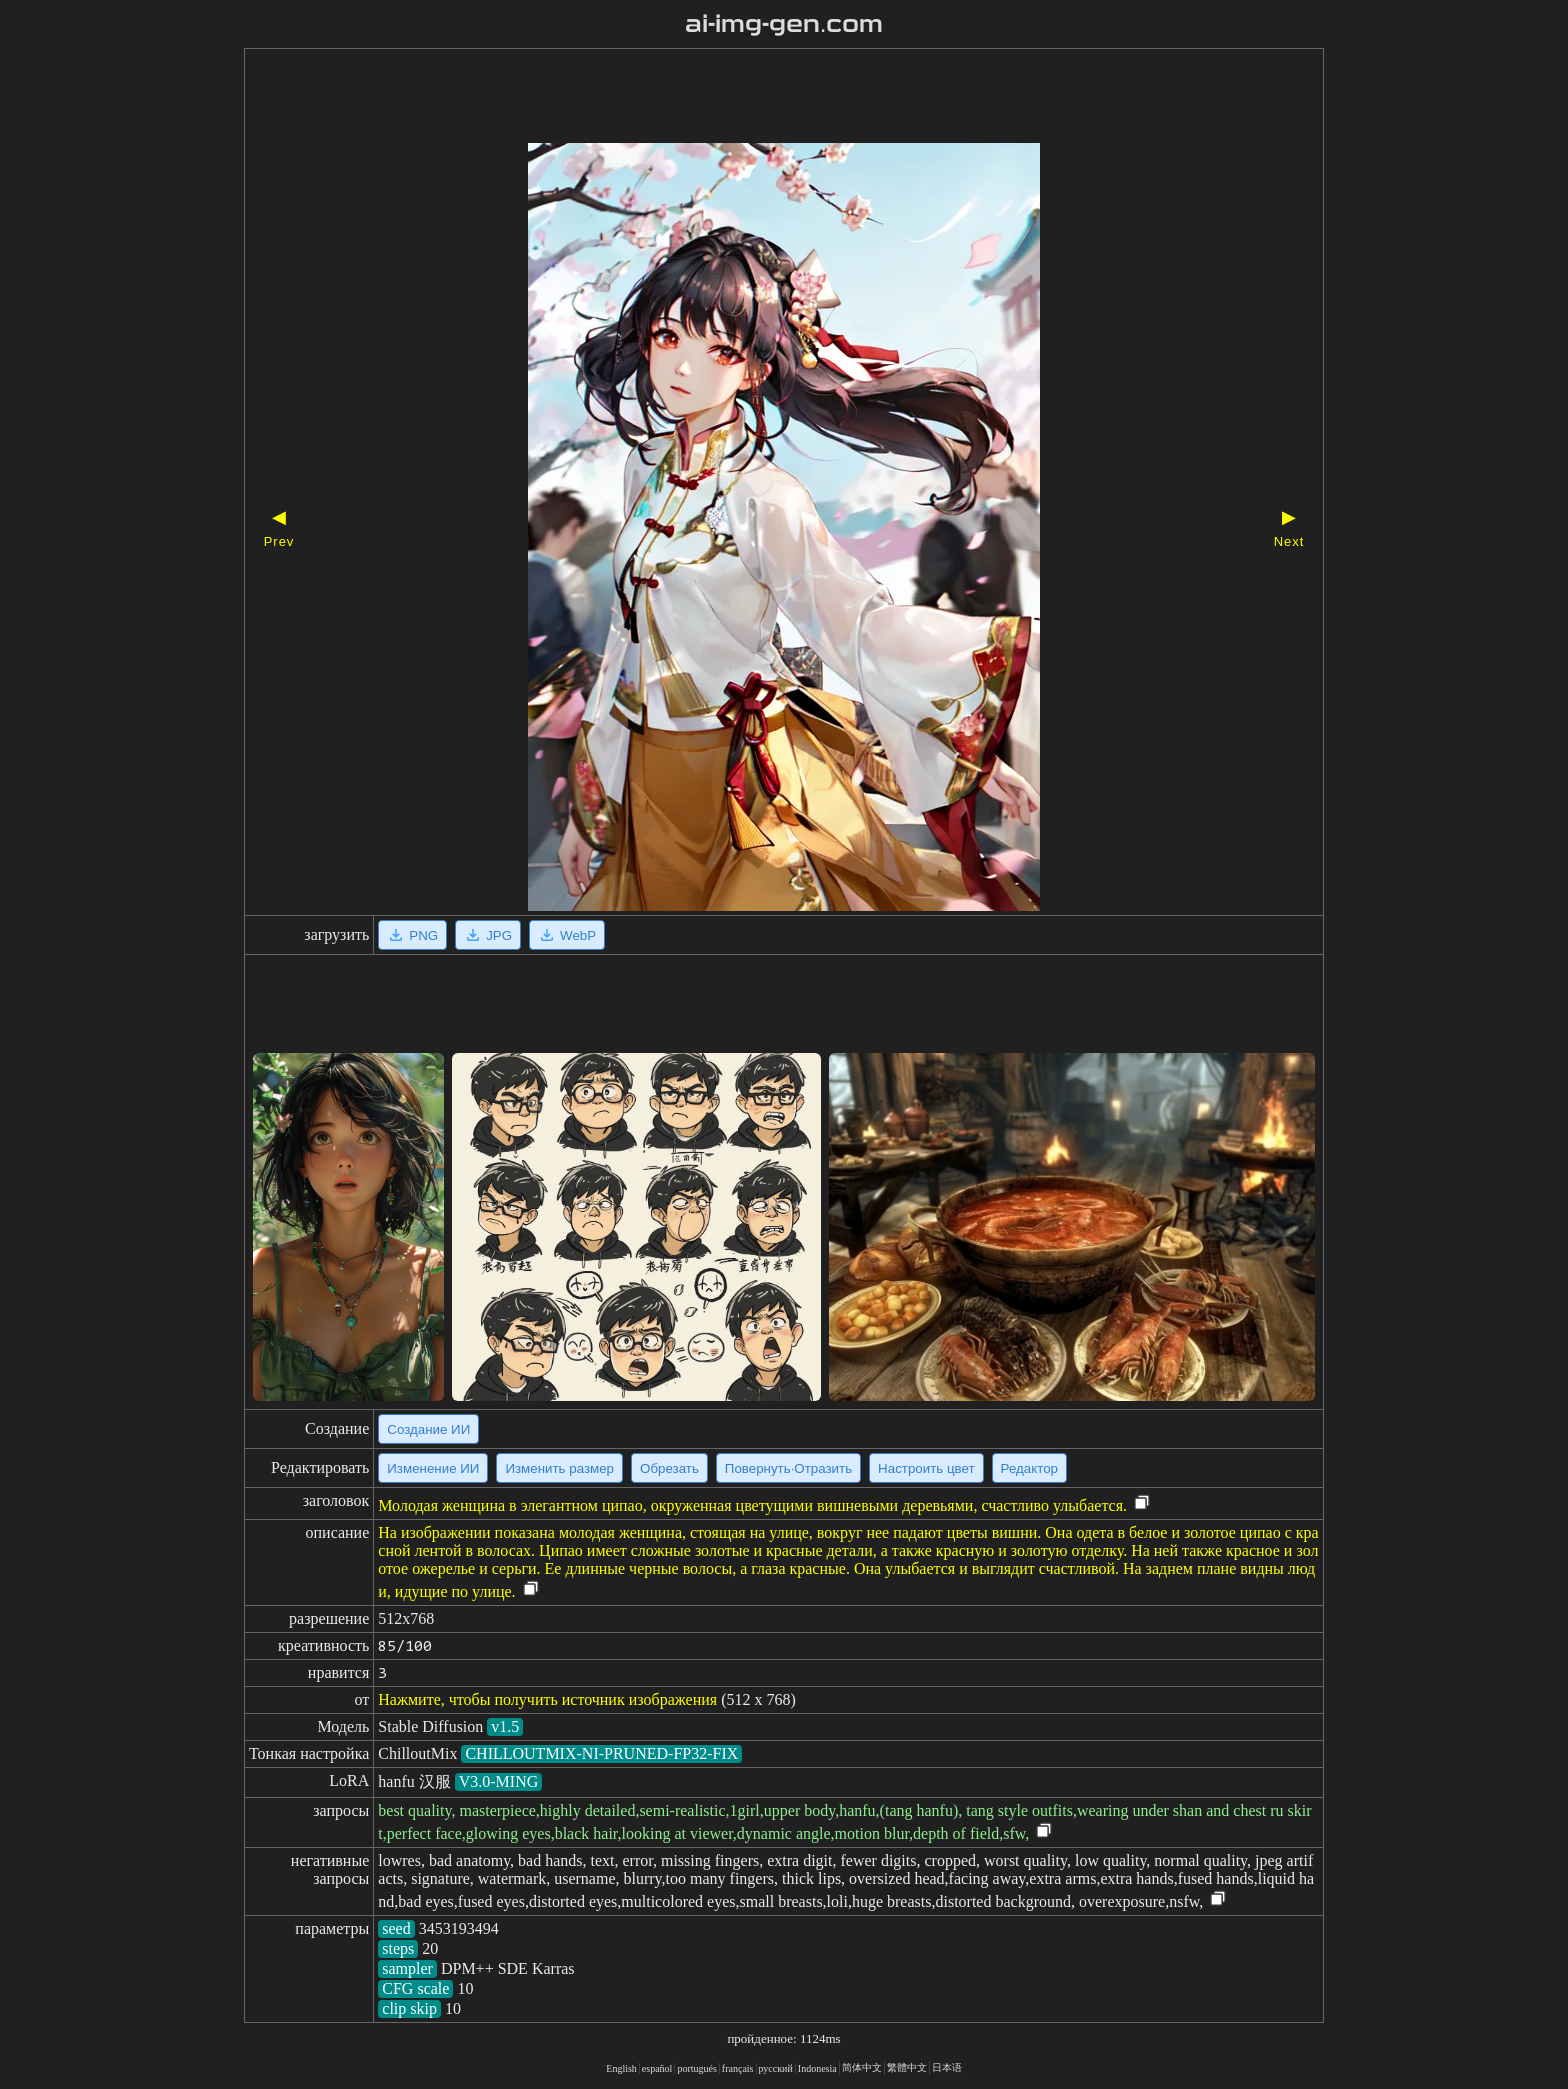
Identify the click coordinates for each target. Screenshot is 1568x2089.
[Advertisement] (749, 98)
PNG (412, 935)
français (738, 2068)
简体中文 (862, 2067)
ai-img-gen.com (784, 24)
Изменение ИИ (433, 1468)
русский (776, 2068)
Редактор (1029, 1468)
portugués (696, 2068)
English (621, 2068)
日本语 (947, 2067)
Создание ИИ (428, 1429)
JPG (488, 935)
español (657, 2068)
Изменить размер (559, 1468)
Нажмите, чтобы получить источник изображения (547, 1699)
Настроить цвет (926, 1468)
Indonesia (817, 2068)
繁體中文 (907, 2067)
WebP (567, 935)
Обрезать (669, 1468)
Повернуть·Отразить (788, 1468)
